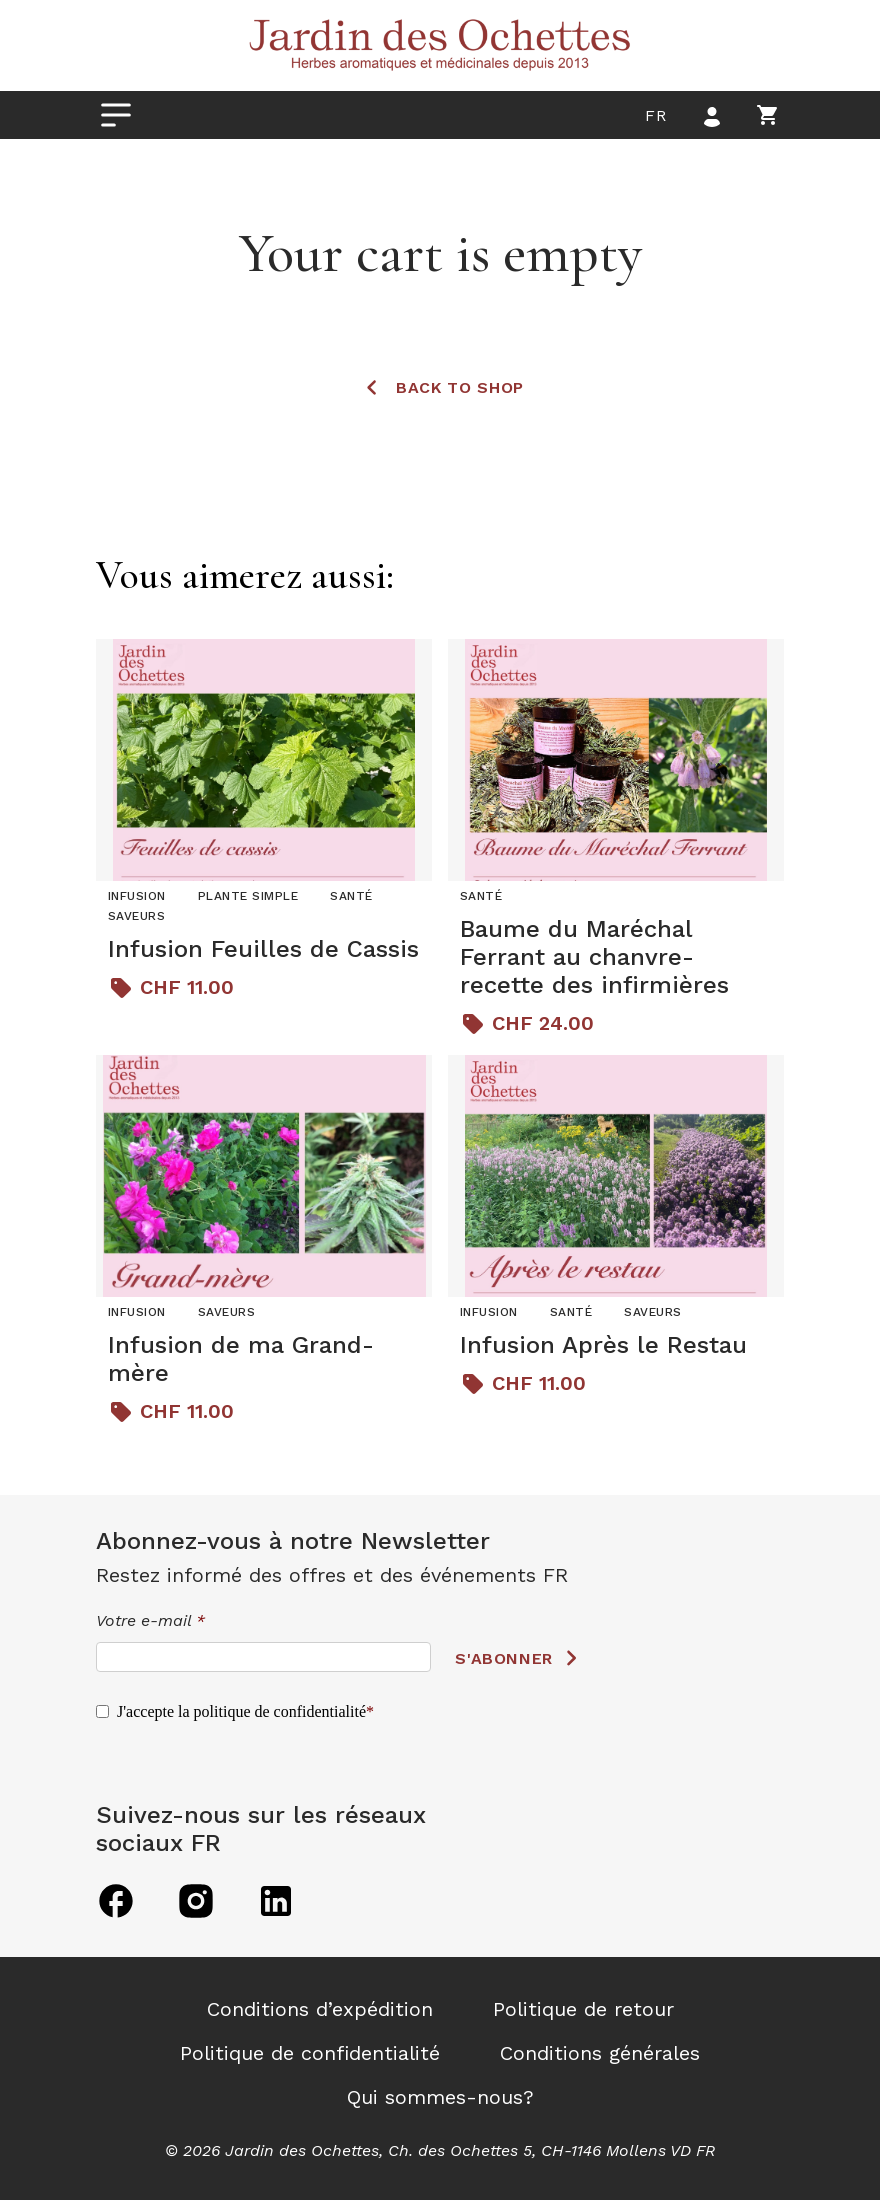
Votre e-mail (150, 1620)
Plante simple (248, 896)
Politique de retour (583, 2009)
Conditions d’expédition (320, 2009)
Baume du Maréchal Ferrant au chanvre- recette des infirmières (594, 957)
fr (655, 115)
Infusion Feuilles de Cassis (263, 949)
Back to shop (460, 387)
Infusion (137, 896)
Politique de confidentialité (310, 2053)
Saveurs (136, 916)
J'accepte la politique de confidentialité (241, 1711)
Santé (351, 896)
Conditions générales (600, 2053)
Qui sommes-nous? (440, 2097)
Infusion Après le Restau (603, 1345)
